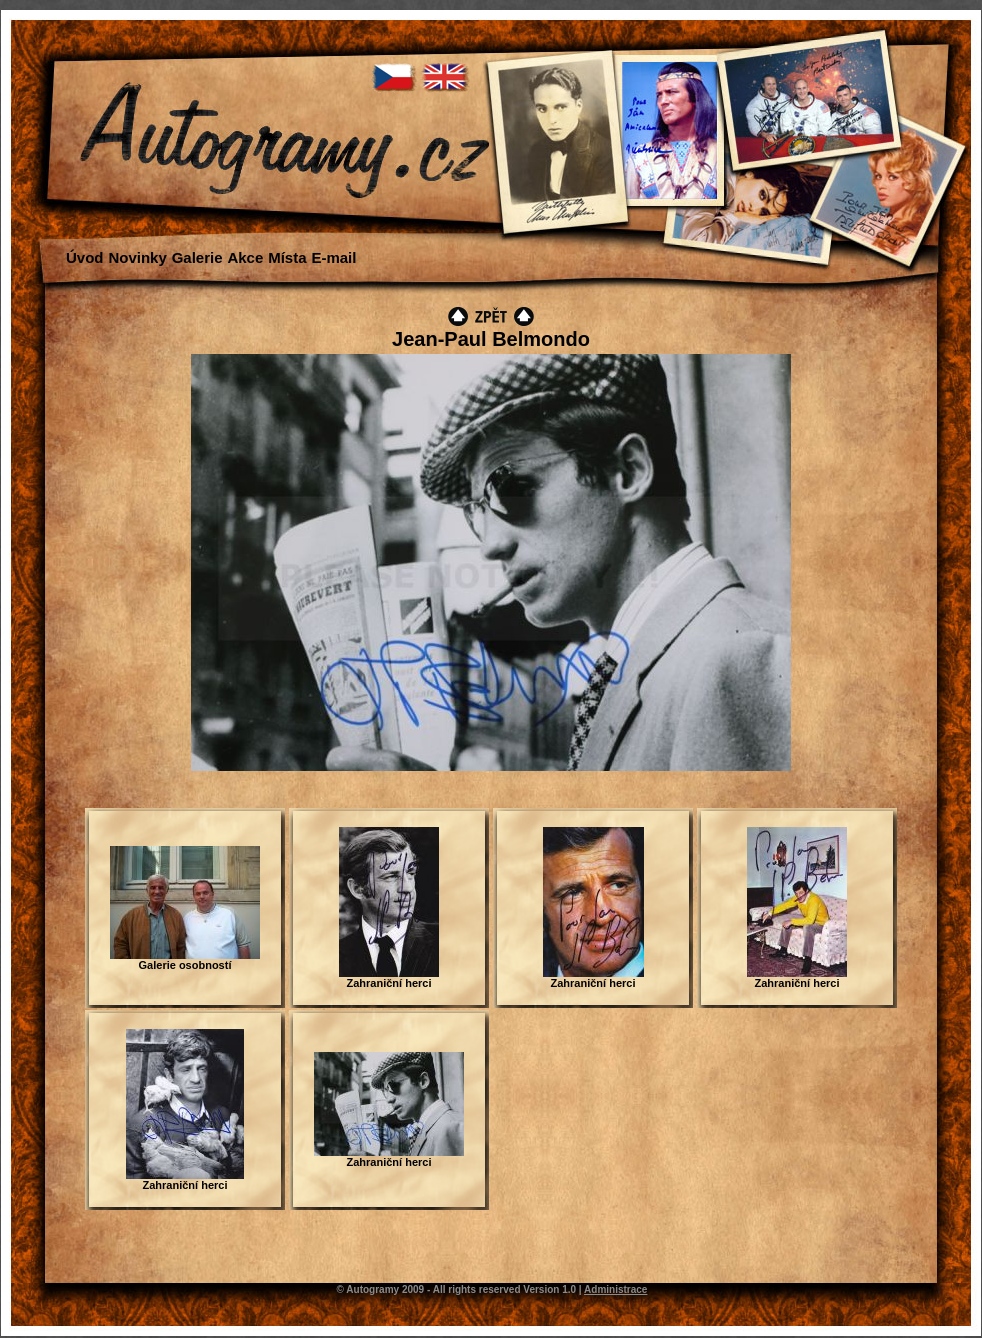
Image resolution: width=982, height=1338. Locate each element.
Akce (245, 257)
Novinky (137, 257)
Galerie (197, 257)
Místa (287, 257)
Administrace (615, 1289)
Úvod (85, 257)
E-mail (333, 257)
